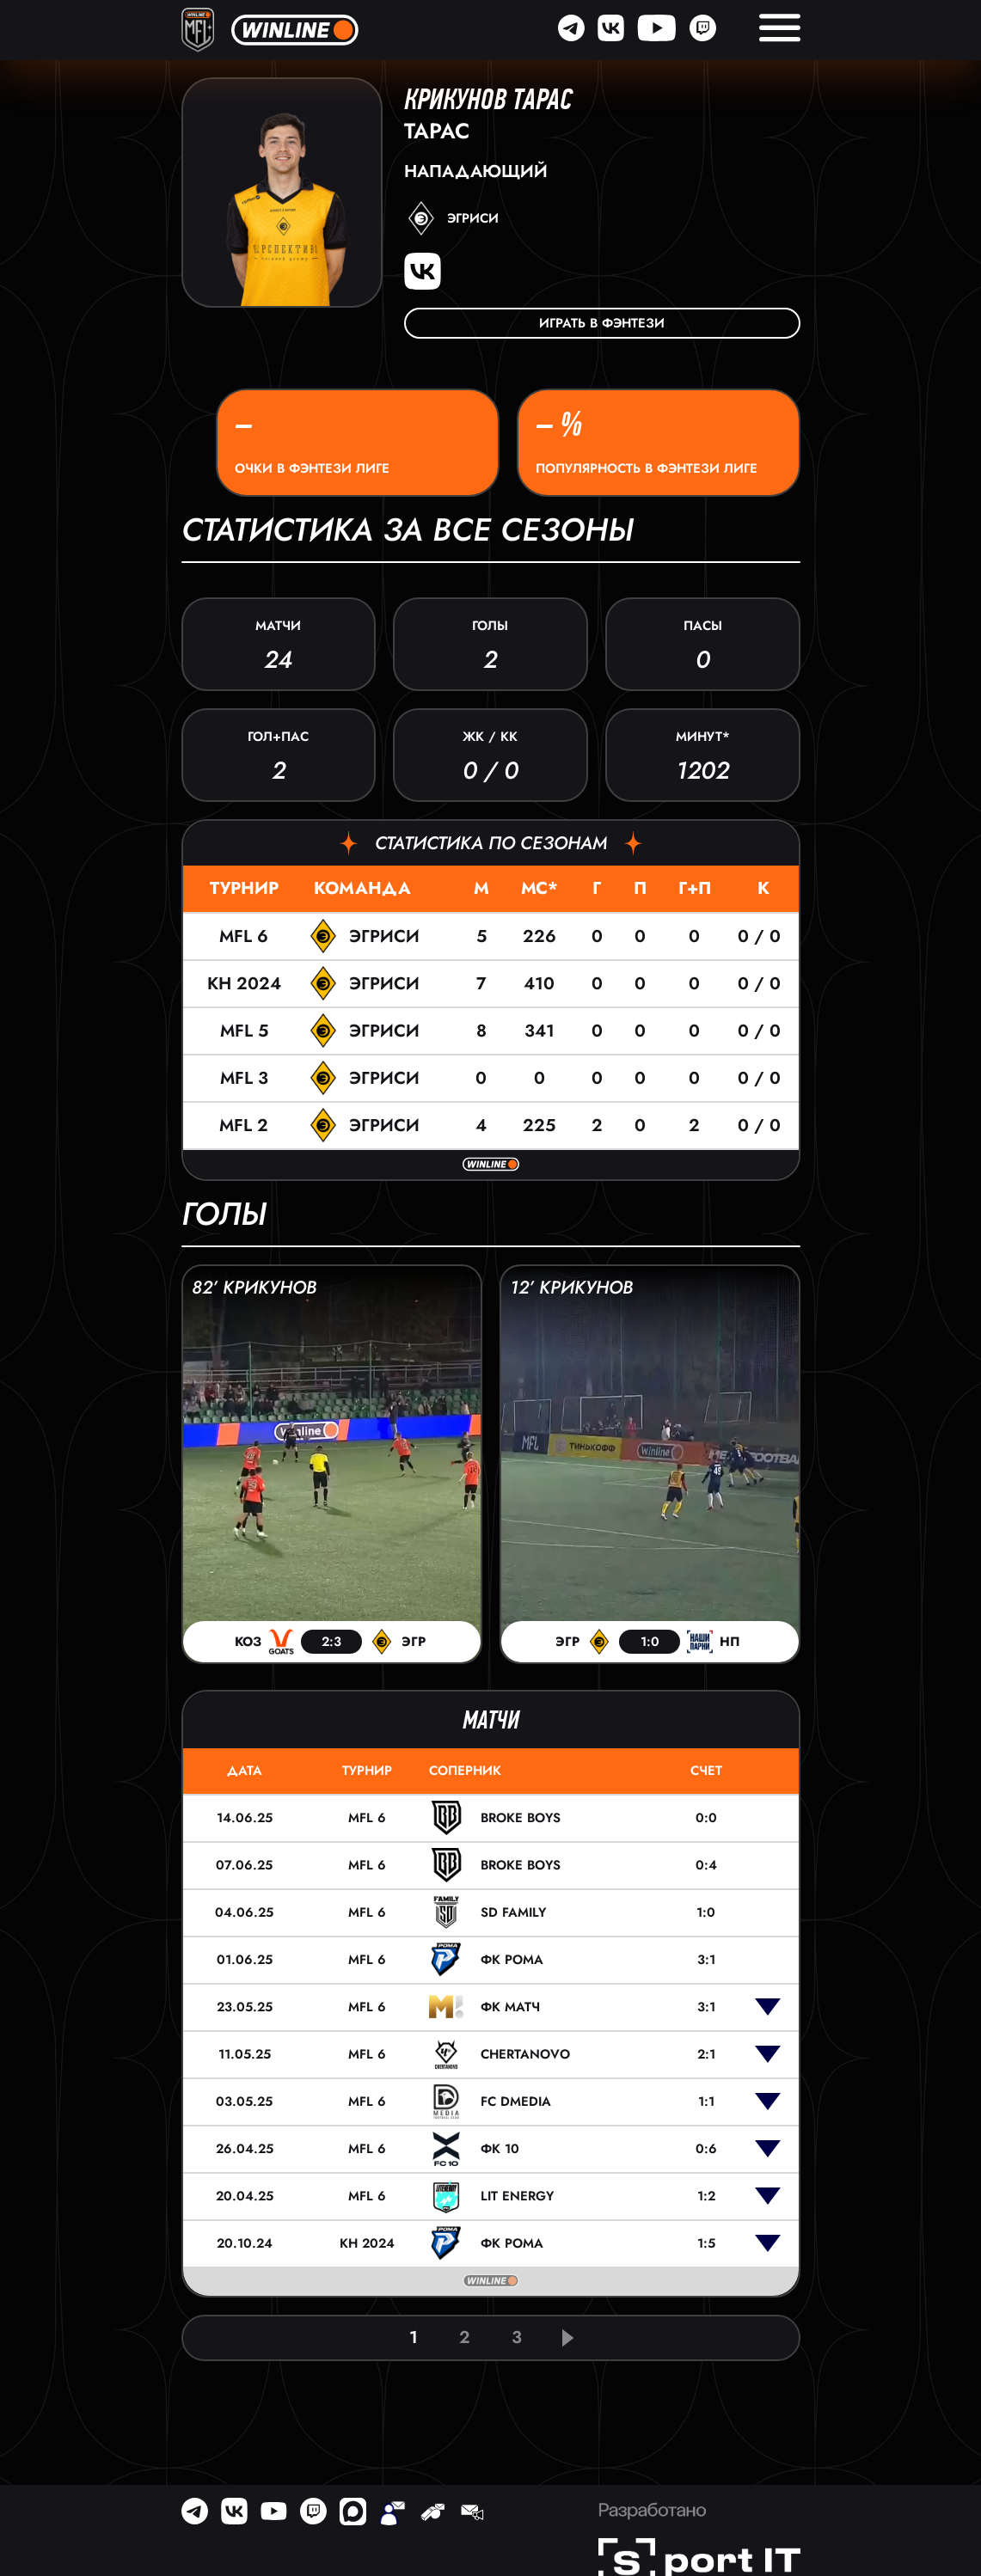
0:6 (706, 2148)
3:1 (706, 1959)
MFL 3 (244, 1078)
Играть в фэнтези (602, 323)
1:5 (706, 2243)
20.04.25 (244, 2196)
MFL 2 (243, 1125)
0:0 (706, 1817)
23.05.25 (245, 2007)
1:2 (706, 2196)
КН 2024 (244, 983)
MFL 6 (243, 936)
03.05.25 (244, 2101)
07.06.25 (244, 1865)
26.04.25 (244, 2148)
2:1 (706, 2054)
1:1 (706, 2101)
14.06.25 (245, 1817)
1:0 (705, 1912)
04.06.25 (244, 1912)
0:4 (706, 1865)
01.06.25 (245, 1959)
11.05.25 (244, 2054)
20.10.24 (245, 2243)
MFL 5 (244, 1031)
